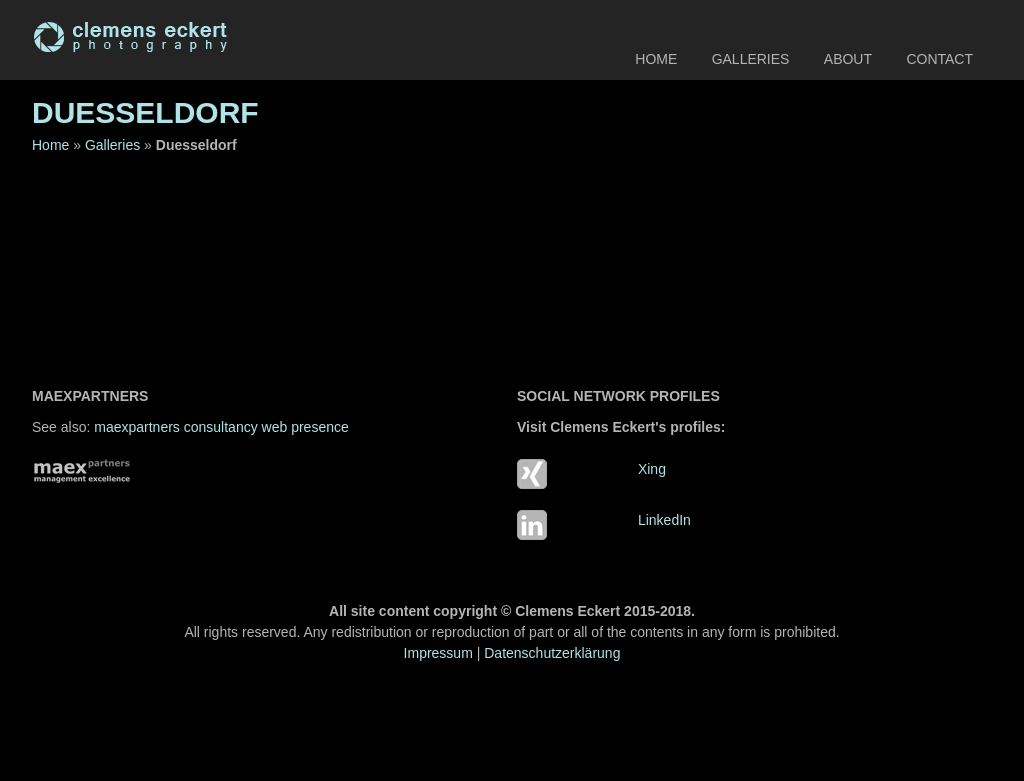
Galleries (751, 59)
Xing (652, 469)
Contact (939, 59)
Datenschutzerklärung (552, 653)
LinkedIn (664, 520)
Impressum (438, 653)
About (848, 59)
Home (656, 59)
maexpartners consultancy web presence (221, 427)
